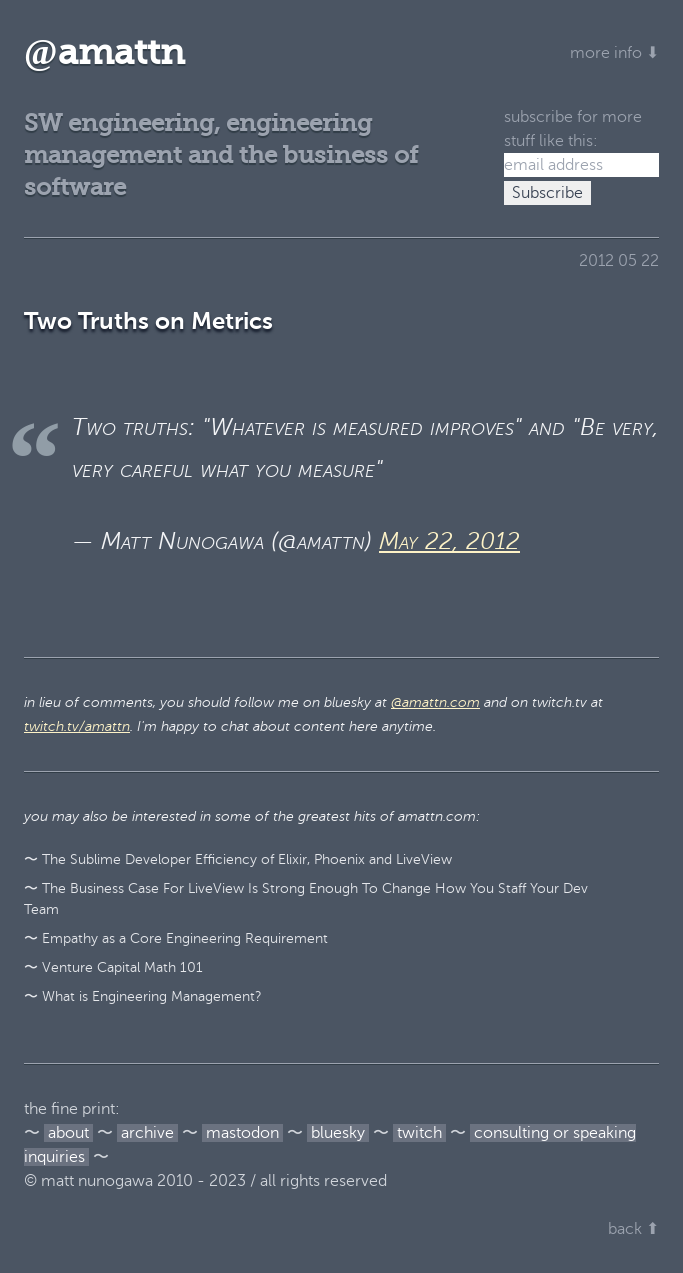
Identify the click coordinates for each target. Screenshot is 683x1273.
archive (147, 1133)
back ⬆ (633, 1229)
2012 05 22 (619, 261)
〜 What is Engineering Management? (143, 996)
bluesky (338, 1133)
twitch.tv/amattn (77, 726)
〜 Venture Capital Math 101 (113, 967)
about (68, 1133)
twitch (419, 1133)
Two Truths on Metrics (148, 321)
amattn (104, 52)
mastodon (242, 1133)
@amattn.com (435, 702)
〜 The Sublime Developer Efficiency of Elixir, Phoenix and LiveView (238, 859)
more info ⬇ (614, 53)
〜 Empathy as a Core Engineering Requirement (176, 938)
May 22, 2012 (449, 541)
